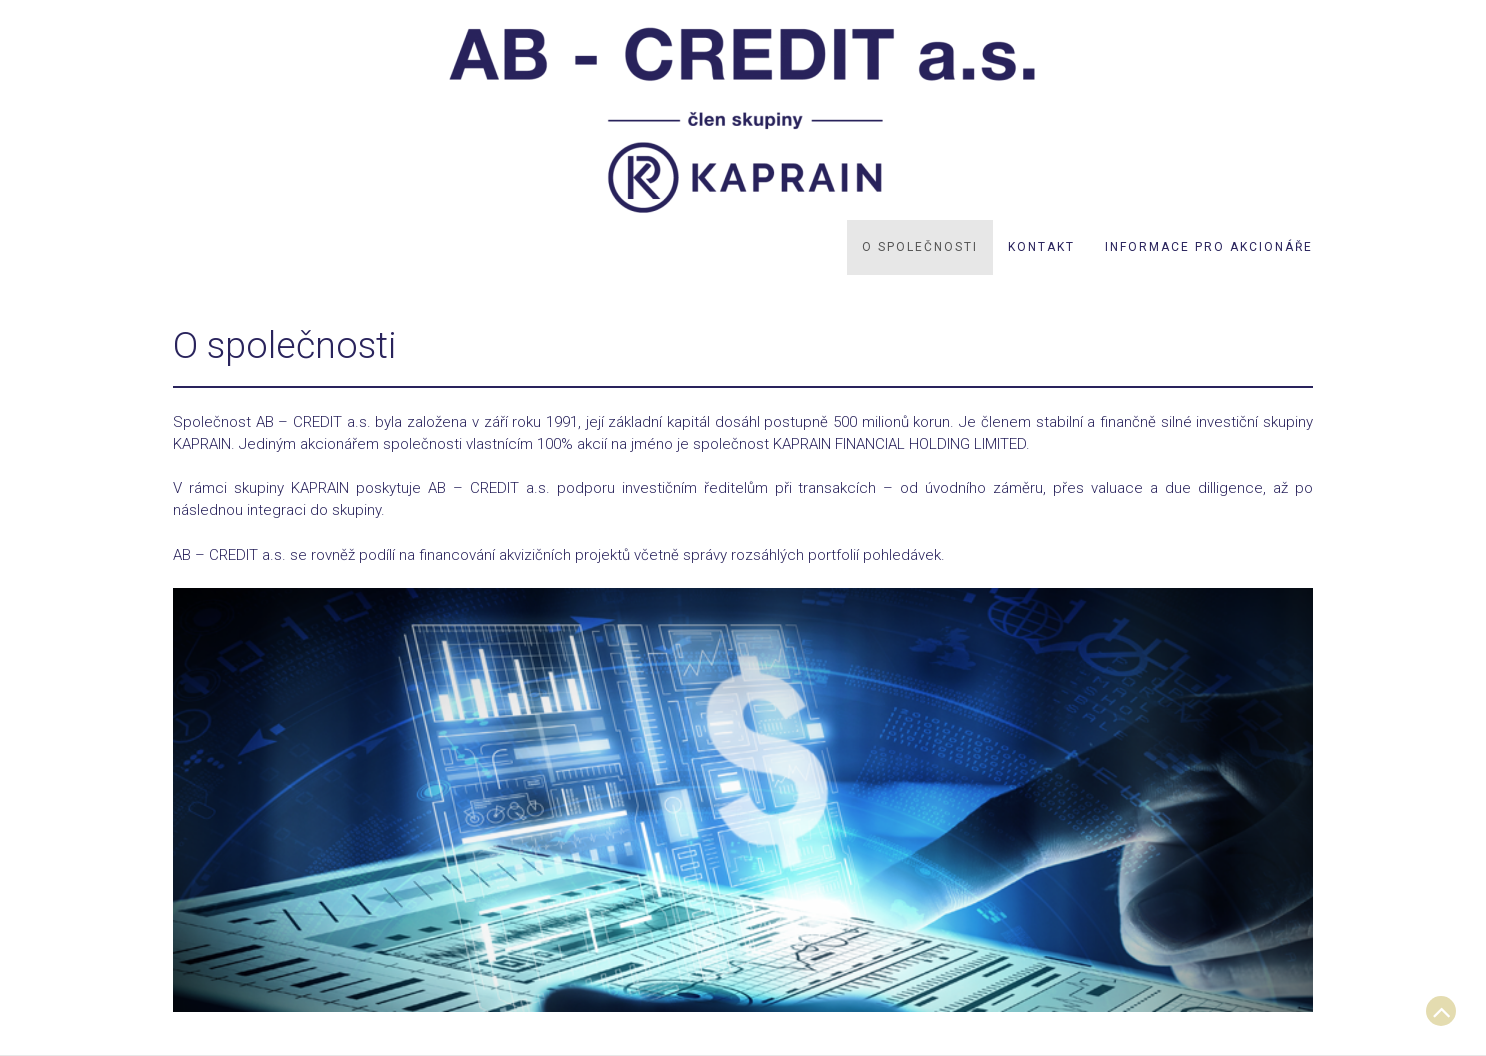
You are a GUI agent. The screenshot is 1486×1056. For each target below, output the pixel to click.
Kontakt (1041, 247)
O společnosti (920, 247)
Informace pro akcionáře (1209, 247)
